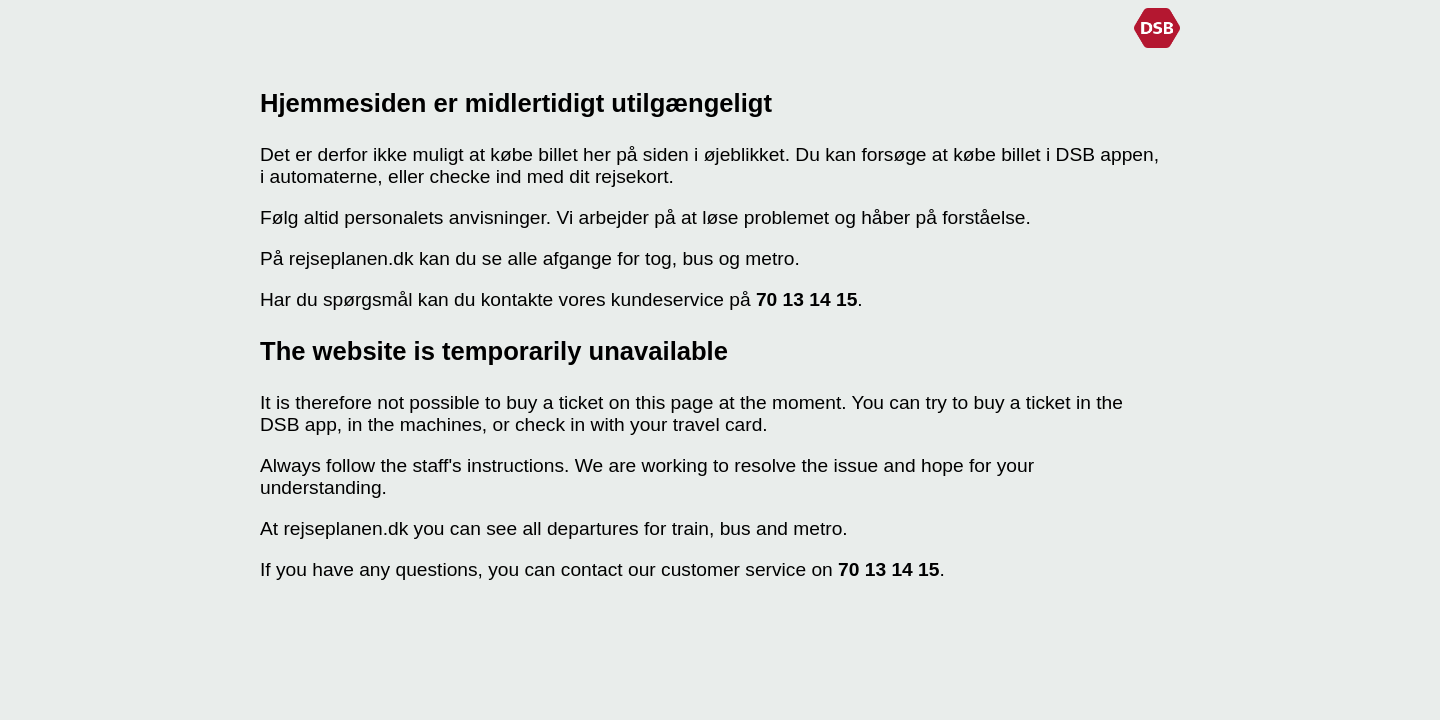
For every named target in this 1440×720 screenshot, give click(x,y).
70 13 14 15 (806, 299)
